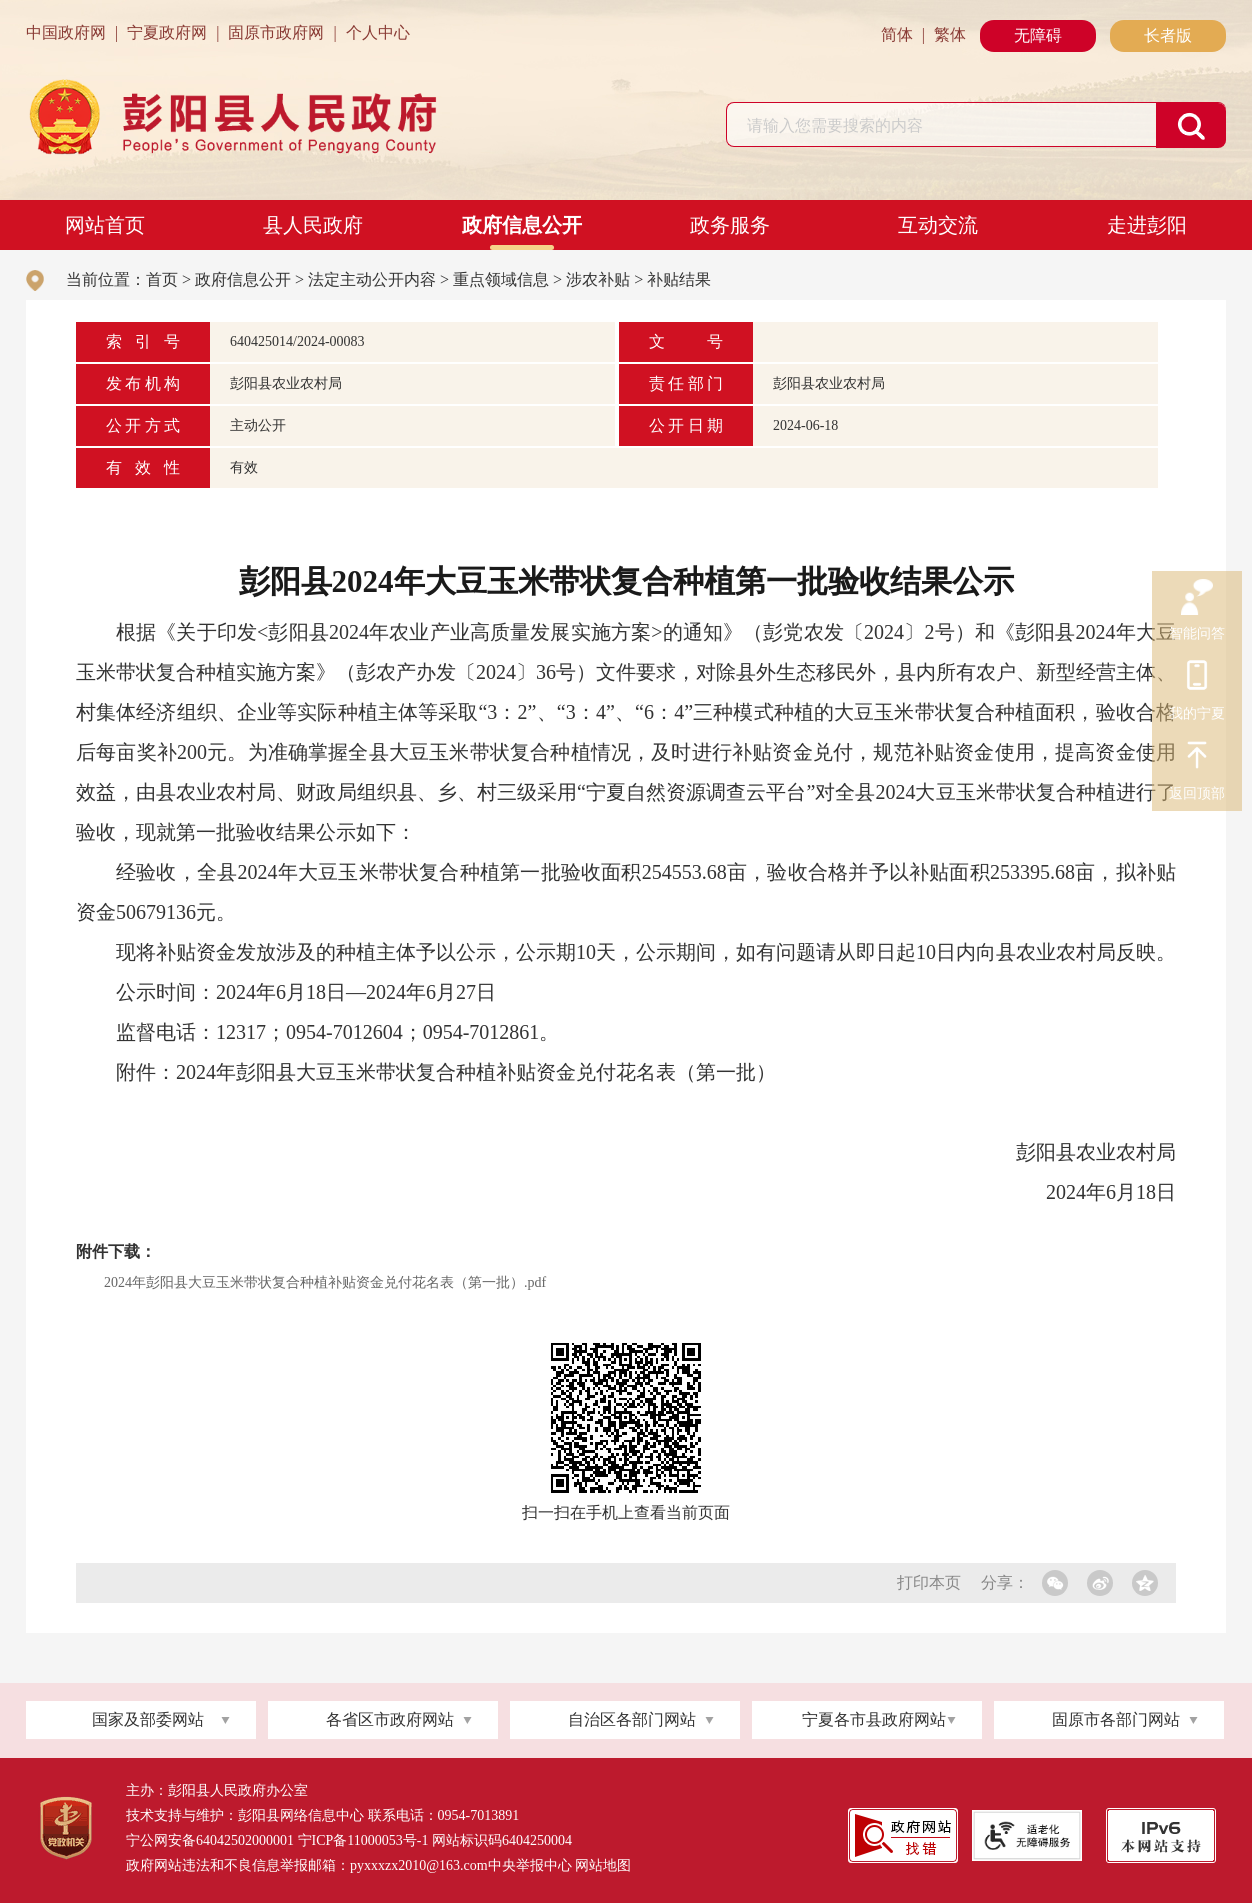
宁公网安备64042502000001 (210, 1840)
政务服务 (730, 225)
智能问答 (1197, 598)
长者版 (1168, 35)
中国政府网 (66, 32)
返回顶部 (1197, 758)
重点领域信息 (501, 279)
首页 (162, 279)
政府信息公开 (522, 225)
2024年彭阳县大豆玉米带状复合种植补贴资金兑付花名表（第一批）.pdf (325, 1282)
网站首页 (105, 225)
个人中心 (378, 32)
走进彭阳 (1147, 225)
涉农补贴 (598, 279)
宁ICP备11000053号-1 (363, 1840)
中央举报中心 (530, 1865)
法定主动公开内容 (372, 279)
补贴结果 (679, 279)
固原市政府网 (276, 32)
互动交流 (938, 225)
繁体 (950, 34)
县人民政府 (313, 225)
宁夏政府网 (167, 32)
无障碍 (1038, 35)
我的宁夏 (1197, 678)
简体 (897, 34)
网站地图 (603, 1865)
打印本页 (929, 1582)
